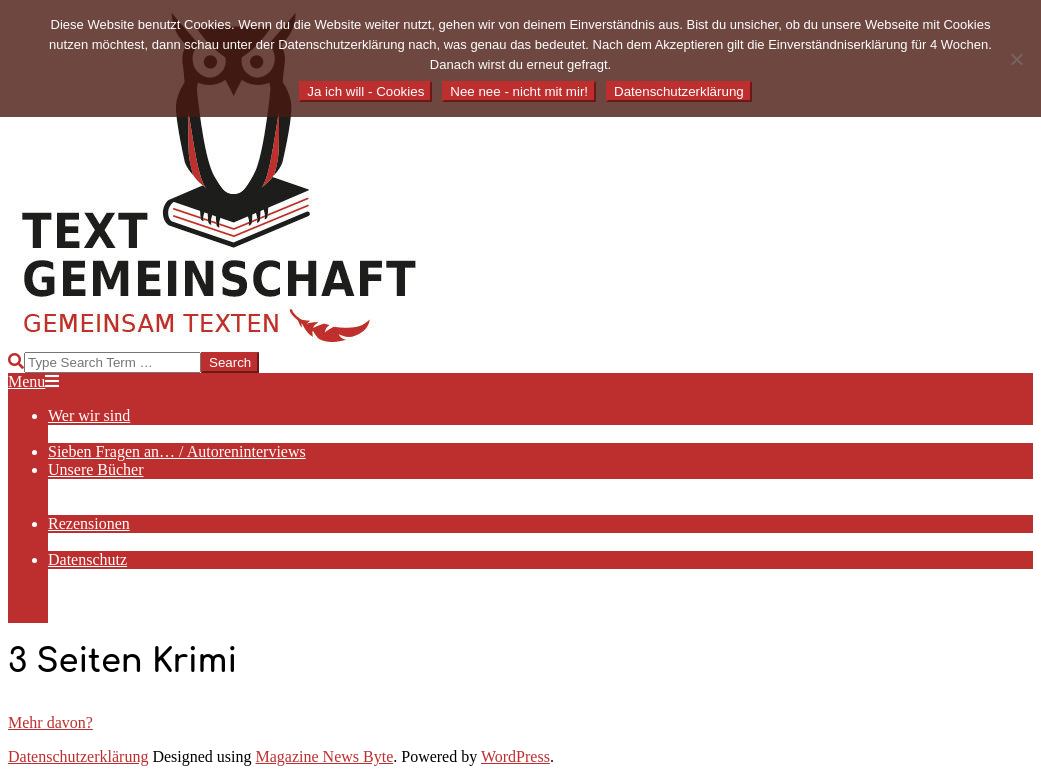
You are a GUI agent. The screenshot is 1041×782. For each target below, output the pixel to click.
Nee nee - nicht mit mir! (519, 91)
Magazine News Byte (325, 756)
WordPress (515, 756)
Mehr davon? (50, 722)
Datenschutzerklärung (78, 756)
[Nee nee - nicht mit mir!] (1016, 59)
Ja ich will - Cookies (365, 91)
